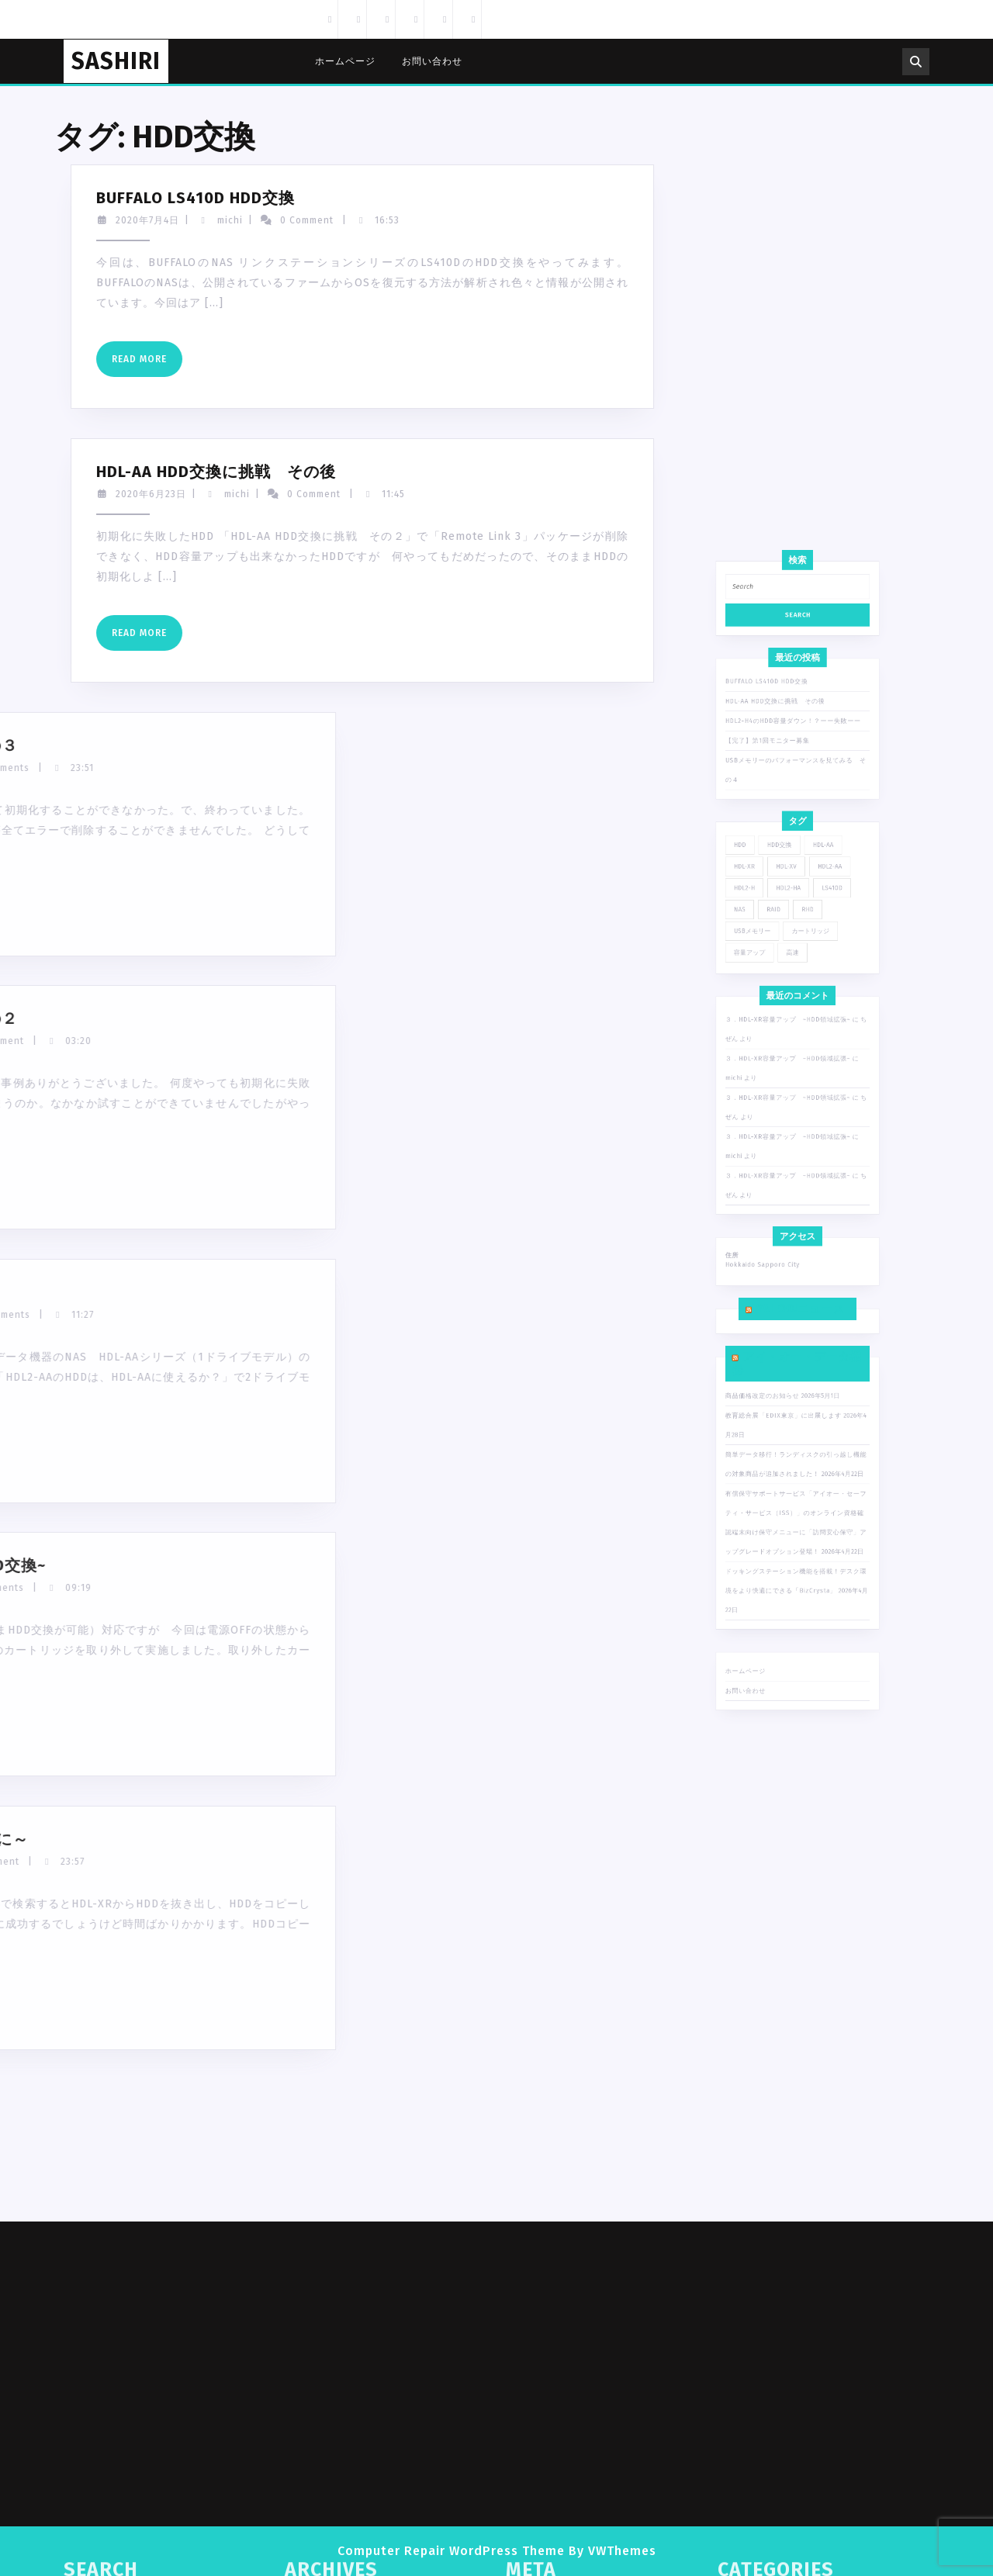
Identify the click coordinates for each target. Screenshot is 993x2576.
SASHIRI (116, 61)
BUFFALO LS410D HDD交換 (785, 1093)
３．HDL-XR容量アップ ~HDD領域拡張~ (794, 1224)
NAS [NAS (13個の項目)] (775, 1182)
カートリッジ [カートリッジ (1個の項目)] (802, 1190)
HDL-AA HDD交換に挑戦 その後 (789, 1101)
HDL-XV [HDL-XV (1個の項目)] (793, 1165)
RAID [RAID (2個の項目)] (788, 1182)
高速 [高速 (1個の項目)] (795, 1199)
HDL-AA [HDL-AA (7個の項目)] (807, 1157)
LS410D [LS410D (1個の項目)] (811, 1173)
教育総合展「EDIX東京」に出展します (792, 1379)
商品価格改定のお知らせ (784, 1371)
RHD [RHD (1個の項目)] (801, 1182)
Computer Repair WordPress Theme (451, 2550)
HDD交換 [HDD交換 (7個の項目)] (790, 1157)
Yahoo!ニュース (798, 1337)
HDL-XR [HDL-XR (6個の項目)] (777, 1165)
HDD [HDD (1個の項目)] (775, 1157)
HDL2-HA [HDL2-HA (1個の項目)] (793, 1173)
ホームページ (345, 61)
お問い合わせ (432, 61)
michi (72, 220)
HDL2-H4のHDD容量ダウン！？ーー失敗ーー (796, 1108)
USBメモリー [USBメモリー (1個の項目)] (780, 1190)
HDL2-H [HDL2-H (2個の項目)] (777, 1173)
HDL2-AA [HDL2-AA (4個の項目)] (810, 1165)
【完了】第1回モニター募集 (786, 1116)
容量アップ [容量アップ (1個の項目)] (779, 1199)
